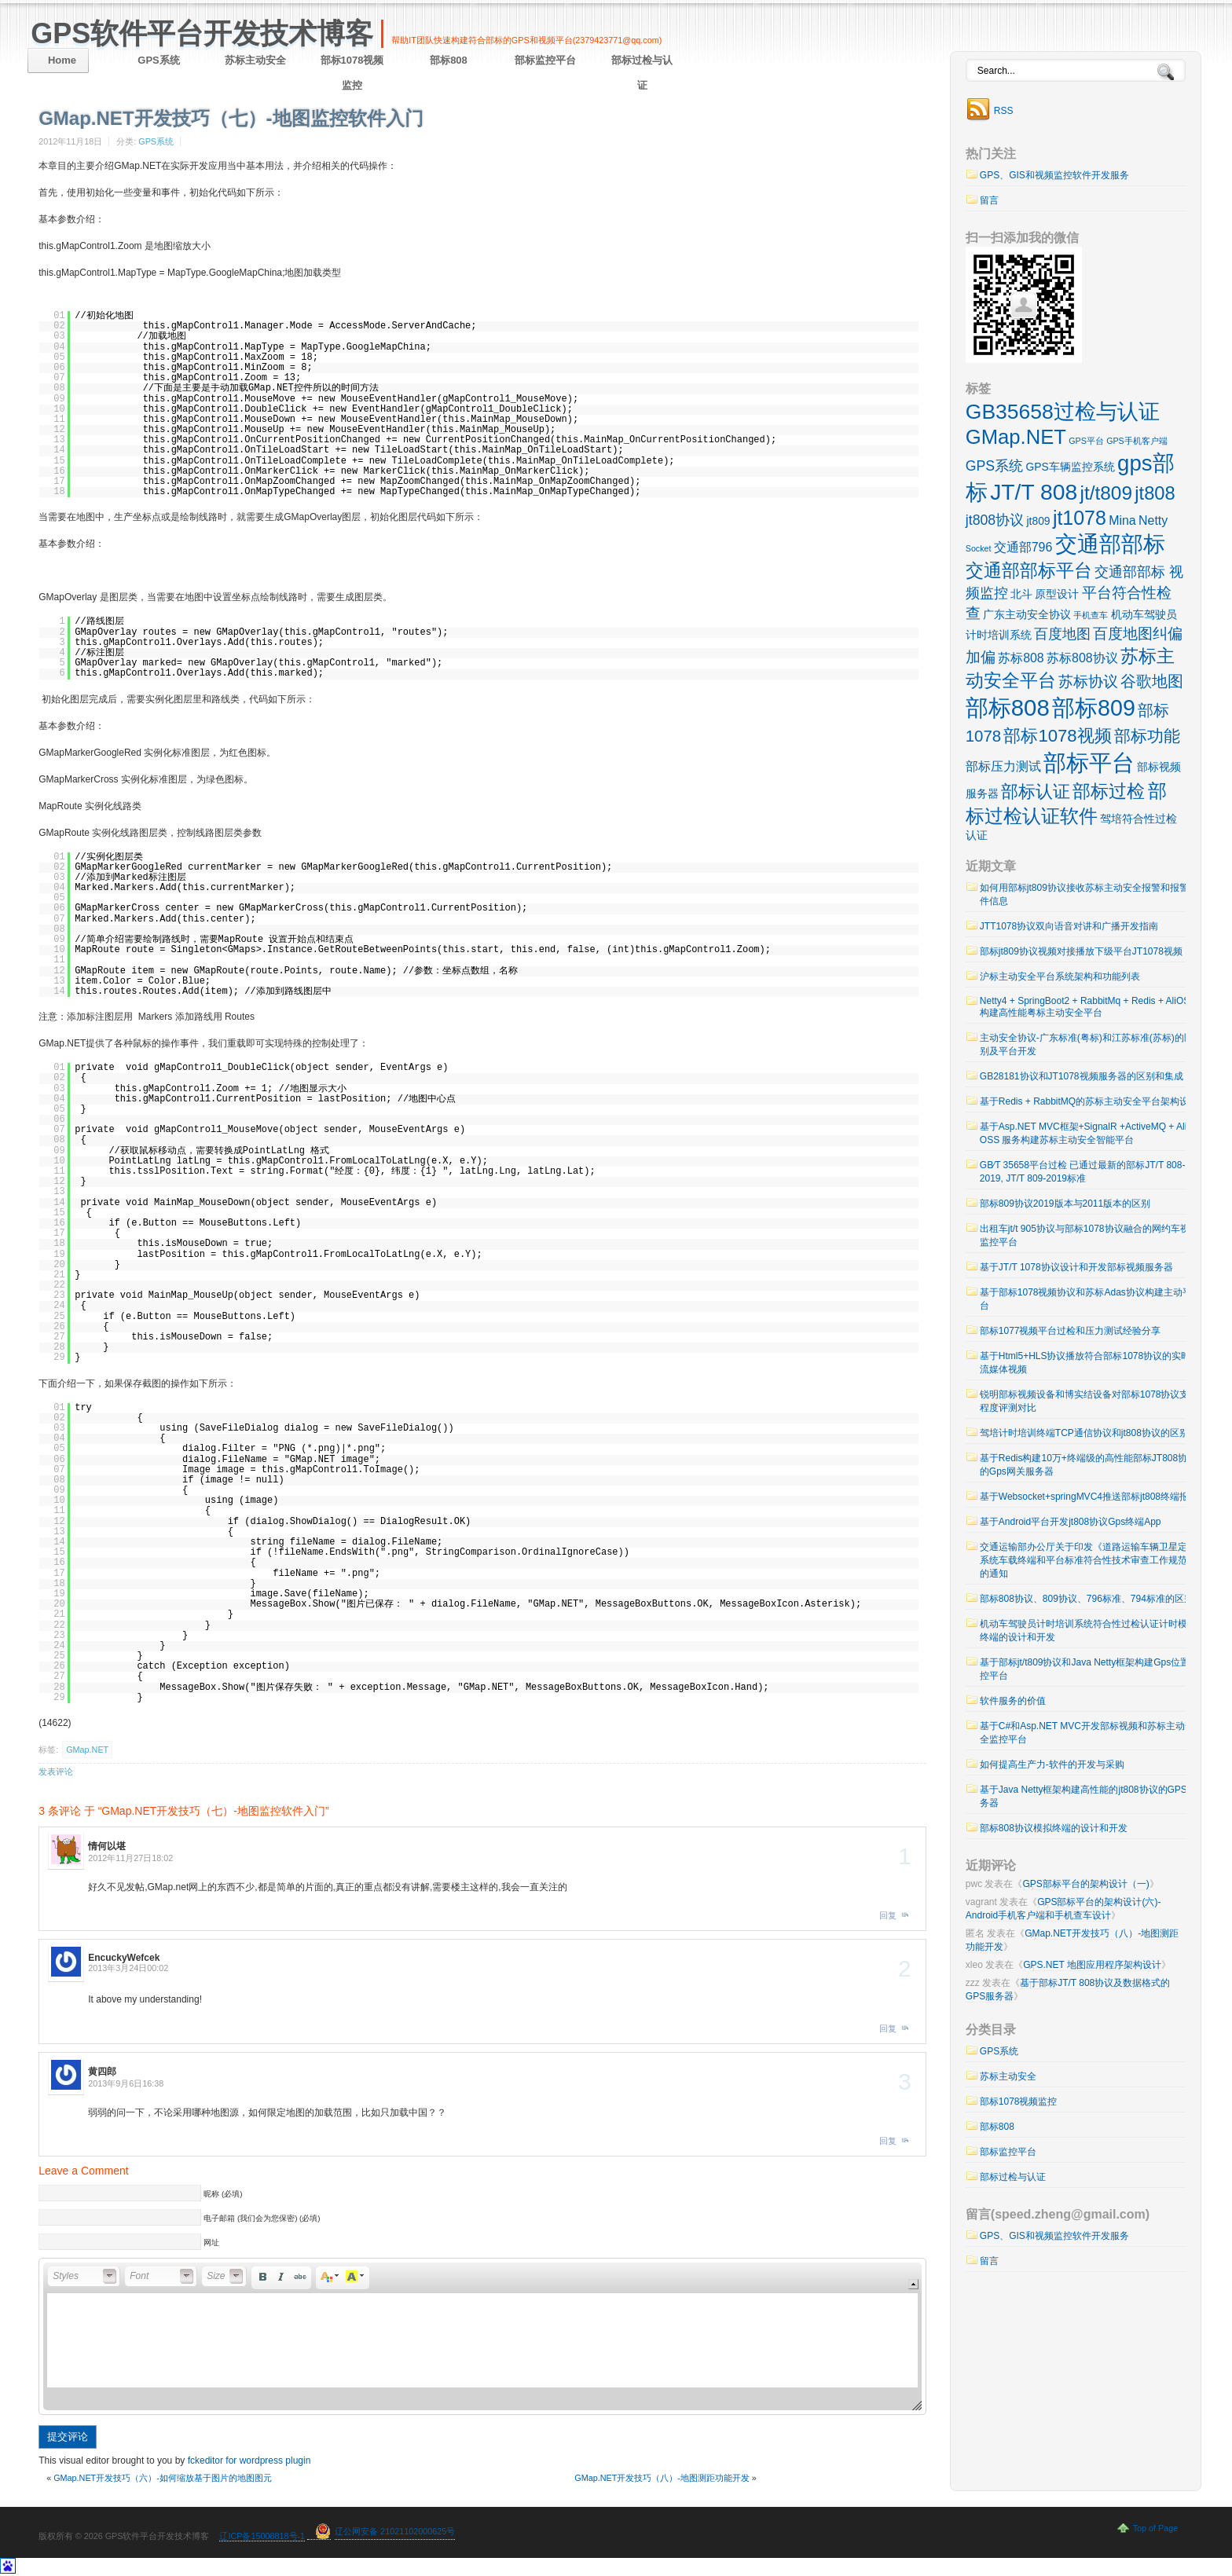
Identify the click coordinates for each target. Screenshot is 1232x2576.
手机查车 (1090, 615)
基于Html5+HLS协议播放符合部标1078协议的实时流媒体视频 (1085, 1362)
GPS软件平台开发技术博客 (202, 33)
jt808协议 (995, 520)
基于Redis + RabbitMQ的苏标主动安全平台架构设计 (1089, 1101)
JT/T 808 (1033, 491)
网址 (211, 2242)
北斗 (1021, 594)
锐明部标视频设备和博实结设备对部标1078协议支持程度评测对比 (1089, 1401)
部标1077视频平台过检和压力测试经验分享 (1070, 1330)
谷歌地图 (1151, 681)
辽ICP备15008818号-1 (262, 2536)
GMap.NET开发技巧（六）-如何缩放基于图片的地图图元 (162, 2478)
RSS (1004, 110)
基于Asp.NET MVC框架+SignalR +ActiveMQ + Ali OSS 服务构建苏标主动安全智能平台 (1083, 1133)
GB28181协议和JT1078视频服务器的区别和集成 (1081, 1076)
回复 (887, 1915)
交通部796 (1023, 547)
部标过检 (1108, 791)
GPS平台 (1086, 440)
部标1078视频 (1057, 736)
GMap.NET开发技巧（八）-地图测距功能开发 (662, 2478)
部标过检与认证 (642, 72)
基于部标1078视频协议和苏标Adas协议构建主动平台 (1086, 1299)
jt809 (1038, 521)
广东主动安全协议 (1027, 614)
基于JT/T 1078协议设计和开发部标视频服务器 (1076, 1267)
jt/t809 (1106, 493)
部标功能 (1147, 736)
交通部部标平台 (1029, 570)
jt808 (1155, 493)
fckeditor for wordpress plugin (249, 2460)
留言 (989, 200)
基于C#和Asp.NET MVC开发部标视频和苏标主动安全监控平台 (1087, 1732)
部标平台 (1089, 762)
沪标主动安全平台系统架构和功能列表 (1060, 976)
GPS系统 (158, 60)
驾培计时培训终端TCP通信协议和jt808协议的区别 (1084, 1432)
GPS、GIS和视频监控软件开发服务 (1054, 175)
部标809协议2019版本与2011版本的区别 (1065, 1203)
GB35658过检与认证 (1063, 411)
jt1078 (1079, 518)
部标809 (1093, 707)
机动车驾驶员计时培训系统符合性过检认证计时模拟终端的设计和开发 (1088, 1630)
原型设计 (1057, 594)
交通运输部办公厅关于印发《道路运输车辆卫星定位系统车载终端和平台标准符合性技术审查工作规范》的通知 (1088, 1560)
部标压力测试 (1003, 766)
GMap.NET (87, 1749)
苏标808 (1021, 658)
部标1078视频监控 (352, 72)
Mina (1122, 520)
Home (62, 60)
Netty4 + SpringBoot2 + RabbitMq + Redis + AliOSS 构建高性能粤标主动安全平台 (1088, 1006)
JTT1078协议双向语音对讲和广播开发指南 (1069, 926)
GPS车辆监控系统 (1070, 466)
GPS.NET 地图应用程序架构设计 (1092, 1964)
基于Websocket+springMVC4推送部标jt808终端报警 (1089, 1496)
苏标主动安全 (255, 60)
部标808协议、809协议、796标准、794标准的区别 (1087, 1598)
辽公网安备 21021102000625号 (395, 2531)
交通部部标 (1110, 544)
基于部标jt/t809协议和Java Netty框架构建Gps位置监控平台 (1089, 1669)
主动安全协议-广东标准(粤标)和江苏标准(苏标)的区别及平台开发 (1087, 1044)
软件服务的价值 (1013, 1700)
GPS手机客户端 (1137, 440)
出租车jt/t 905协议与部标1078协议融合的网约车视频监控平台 (1089, 1235)
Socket (979, 548)
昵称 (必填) (223, 2193)
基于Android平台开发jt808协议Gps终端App (1070, 1521)
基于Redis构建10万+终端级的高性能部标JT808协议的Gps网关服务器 (1088, 1465)
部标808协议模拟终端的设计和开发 (1054, 1828)
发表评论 (55, 1771)
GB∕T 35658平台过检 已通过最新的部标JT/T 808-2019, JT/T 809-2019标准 (1083, 1172)
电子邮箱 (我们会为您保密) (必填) (262, 2218)
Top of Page (1156, 2528)
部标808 (449, 60)
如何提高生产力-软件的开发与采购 (1052, 1764)
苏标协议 (1088, 681)
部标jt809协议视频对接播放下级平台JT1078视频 (1081, 951)
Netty (1153, 520)
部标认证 (1035, 791)
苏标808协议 (1082, 658)
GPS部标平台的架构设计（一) (1085, 1883)
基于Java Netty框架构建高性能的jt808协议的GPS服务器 (1088, 1796)
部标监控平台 (545, 60)
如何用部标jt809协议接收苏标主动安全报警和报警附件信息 (1089, 894)
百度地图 (1062, 634)
